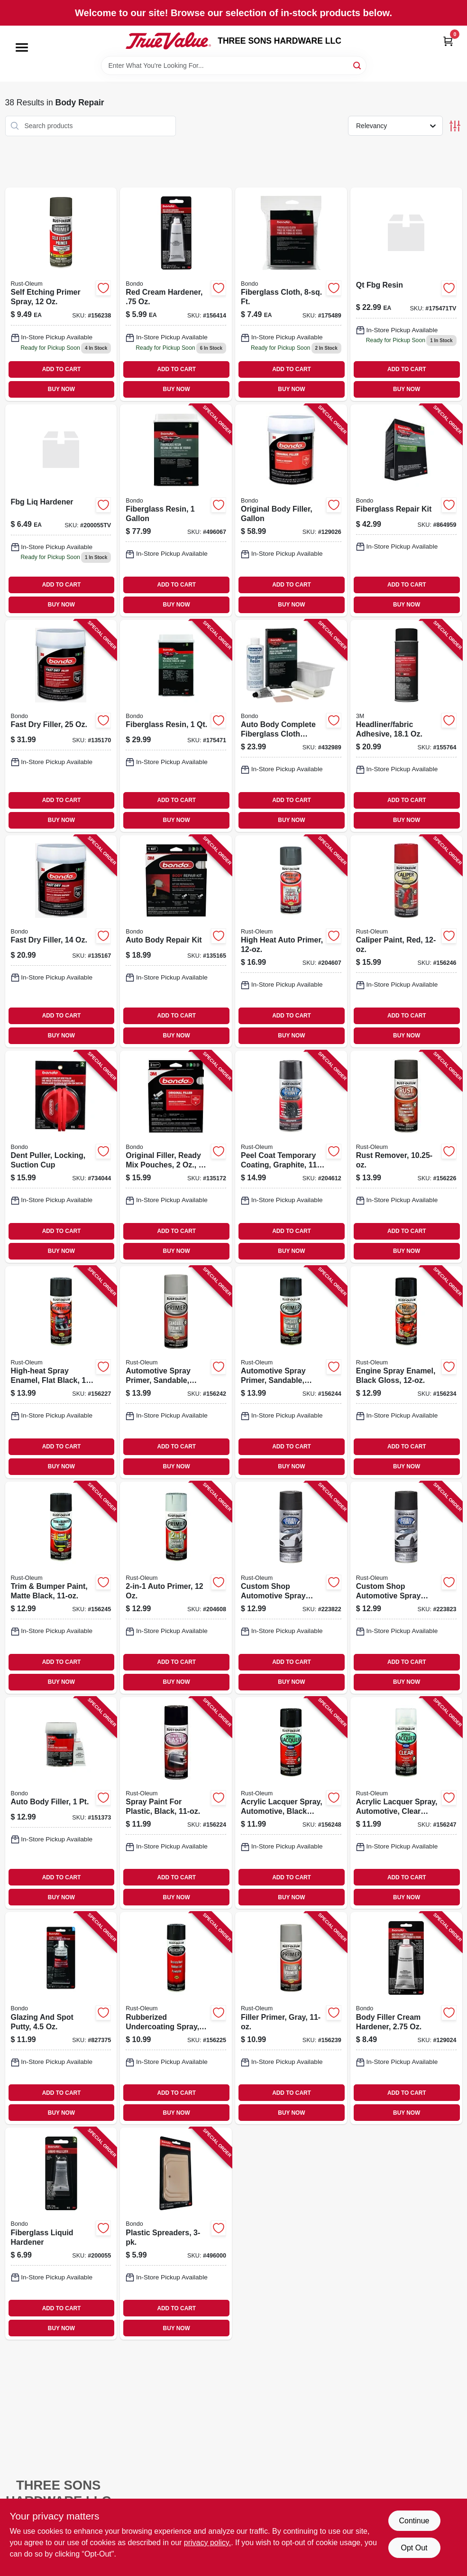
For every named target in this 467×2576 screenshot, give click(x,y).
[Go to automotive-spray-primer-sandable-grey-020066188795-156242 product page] (176, 1372)
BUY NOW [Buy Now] (61, 389)
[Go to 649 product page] (61, 510)
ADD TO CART (61, 369)
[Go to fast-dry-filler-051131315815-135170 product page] (61, 726)
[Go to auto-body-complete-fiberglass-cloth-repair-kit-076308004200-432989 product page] (291, 726)
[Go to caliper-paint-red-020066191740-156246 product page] (406, 941)
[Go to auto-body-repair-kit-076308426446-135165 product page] (176, 941)
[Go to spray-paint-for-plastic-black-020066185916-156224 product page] (176, 1803)
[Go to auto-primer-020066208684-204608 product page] (176, 1588)
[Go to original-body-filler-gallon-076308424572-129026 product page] (291, 510)
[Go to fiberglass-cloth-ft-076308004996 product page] (291, 294)
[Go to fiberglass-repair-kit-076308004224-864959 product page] (406, 510)
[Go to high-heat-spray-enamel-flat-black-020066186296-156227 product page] (61, 1372)
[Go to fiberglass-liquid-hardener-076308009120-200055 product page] (61, 2234)
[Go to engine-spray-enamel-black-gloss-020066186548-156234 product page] (406, 1372)
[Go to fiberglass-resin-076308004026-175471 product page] (176, 726)
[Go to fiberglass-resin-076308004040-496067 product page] (176, 510)
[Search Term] (233, 65)
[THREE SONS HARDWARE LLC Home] (168, 40)
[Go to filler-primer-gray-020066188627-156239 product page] (291, 2018)
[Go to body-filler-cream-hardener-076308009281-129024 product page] (406, 2018)
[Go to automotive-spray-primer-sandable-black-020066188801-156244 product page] (291, 1372)
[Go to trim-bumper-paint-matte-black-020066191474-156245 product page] (61, 1588)
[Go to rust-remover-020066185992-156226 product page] (406, 1157)
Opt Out (414, 2548)
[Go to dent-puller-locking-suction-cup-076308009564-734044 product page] (61, 1157)
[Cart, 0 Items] (448, 41)
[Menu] (22, 47)
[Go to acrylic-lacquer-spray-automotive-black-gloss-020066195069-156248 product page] (291, 1803)
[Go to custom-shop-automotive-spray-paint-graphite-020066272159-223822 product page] (291, 1588)
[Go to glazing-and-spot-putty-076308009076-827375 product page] (61, 2018)
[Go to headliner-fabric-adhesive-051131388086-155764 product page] (406, 726)
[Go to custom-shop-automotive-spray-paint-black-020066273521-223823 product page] (406, 1588)
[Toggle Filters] (454, 126)
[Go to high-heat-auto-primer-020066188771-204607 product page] (291, 941)
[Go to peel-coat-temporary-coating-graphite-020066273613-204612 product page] (291, 1157)
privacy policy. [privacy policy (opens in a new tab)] (207, 2543)
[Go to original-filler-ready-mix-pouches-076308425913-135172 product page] (176, 1157)
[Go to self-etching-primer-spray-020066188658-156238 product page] (61, 294)
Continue (414, 2521)
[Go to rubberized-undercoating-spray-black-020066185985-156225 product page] (176, 2018)
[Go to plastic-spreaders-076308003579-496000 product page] (176, 2234)
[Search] (358, 65)
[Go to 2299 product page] (406, 294)
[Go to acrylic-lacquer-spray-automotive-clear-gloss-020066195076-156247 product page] (406, 1803)
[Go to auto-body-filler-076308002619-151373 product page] (61, 1803)
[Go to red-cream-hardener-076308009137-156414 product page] (176, 294)
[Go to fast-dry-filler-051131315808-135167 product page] (61, 941)
